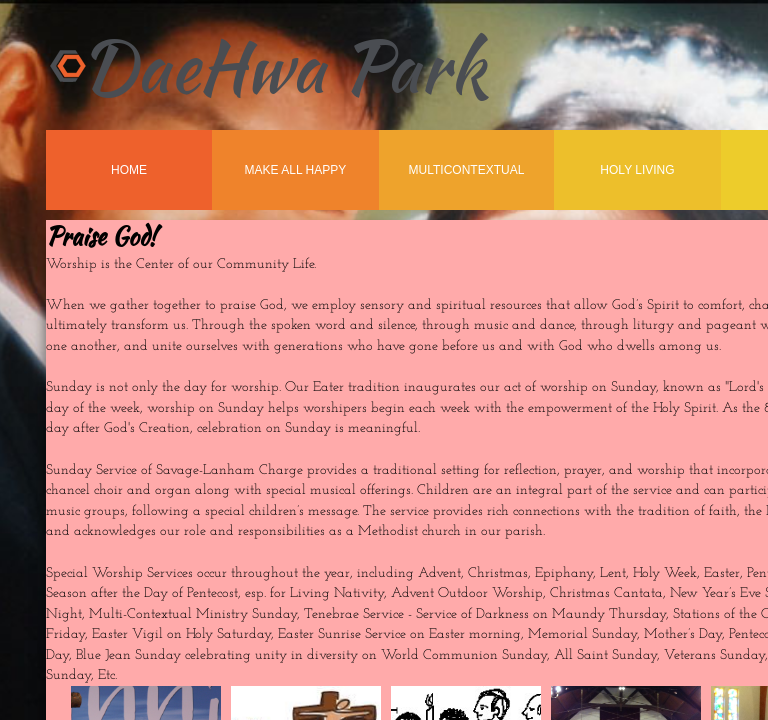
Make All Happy (296, 170)
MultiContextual (467, 170)
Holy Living (637, 170)
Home (129, 170)
